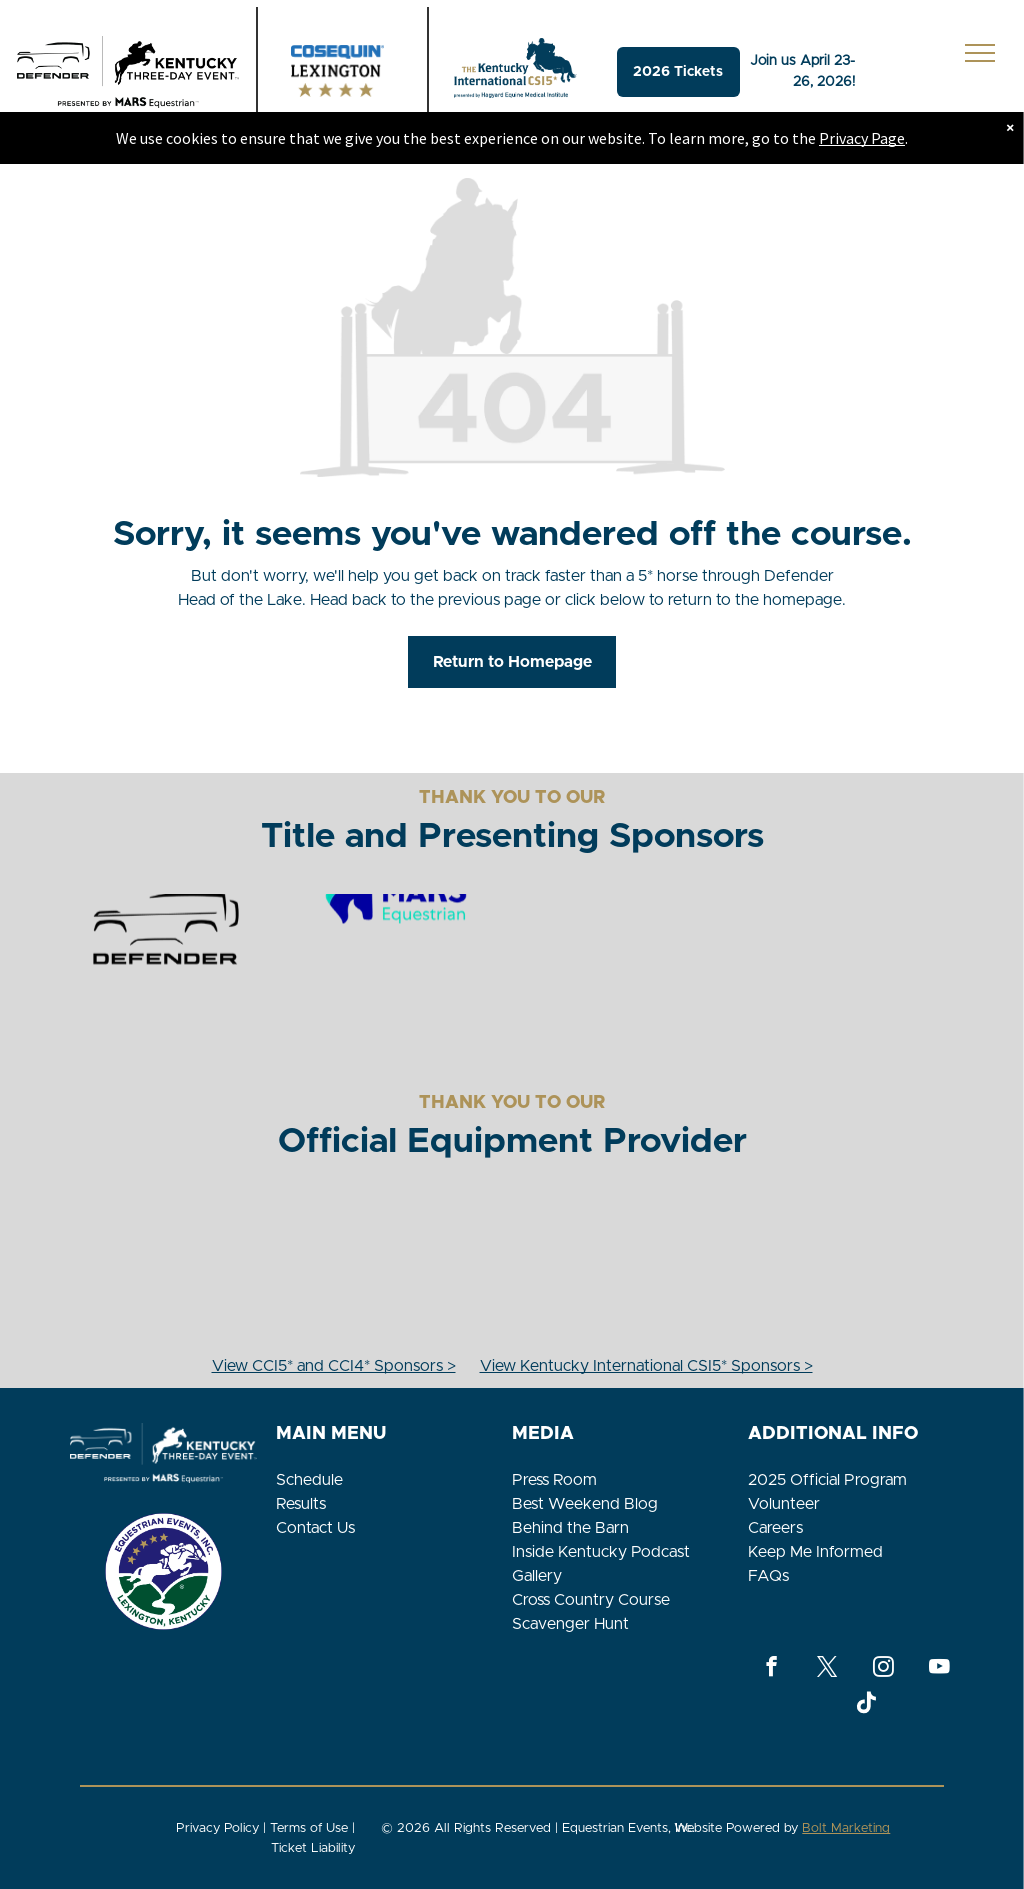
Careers (775, 1528)
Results (301, 1504)
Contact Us (315, 1528)
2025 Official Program (827, 1480)
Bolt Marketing (846, 1828)
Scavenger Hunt (570, 1624)
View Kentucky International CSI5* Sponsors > (646, 1366)
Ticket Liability (313, 1848)
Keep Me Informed (815, 1552)
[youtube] (939, 1669)
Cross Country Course (591, 1600)
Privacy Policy (217, 1828)
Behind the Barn (570, 1528)
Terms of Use (309, 1828)
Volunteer (784, 1504)
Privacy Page (862, 138)
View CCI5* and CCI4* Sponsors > (334, 1366)
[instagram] (883, 1669)
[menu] (980, 53)
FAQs (768, 1576)
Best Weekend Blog (585, 1504)
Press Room (554, 1480)
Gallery (537, 1576)
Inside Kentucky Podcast (601, 1552)
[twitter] (827, 1669)
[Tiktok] (866, 1705)
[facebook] (771, 1669)
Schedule (309, 1480)
